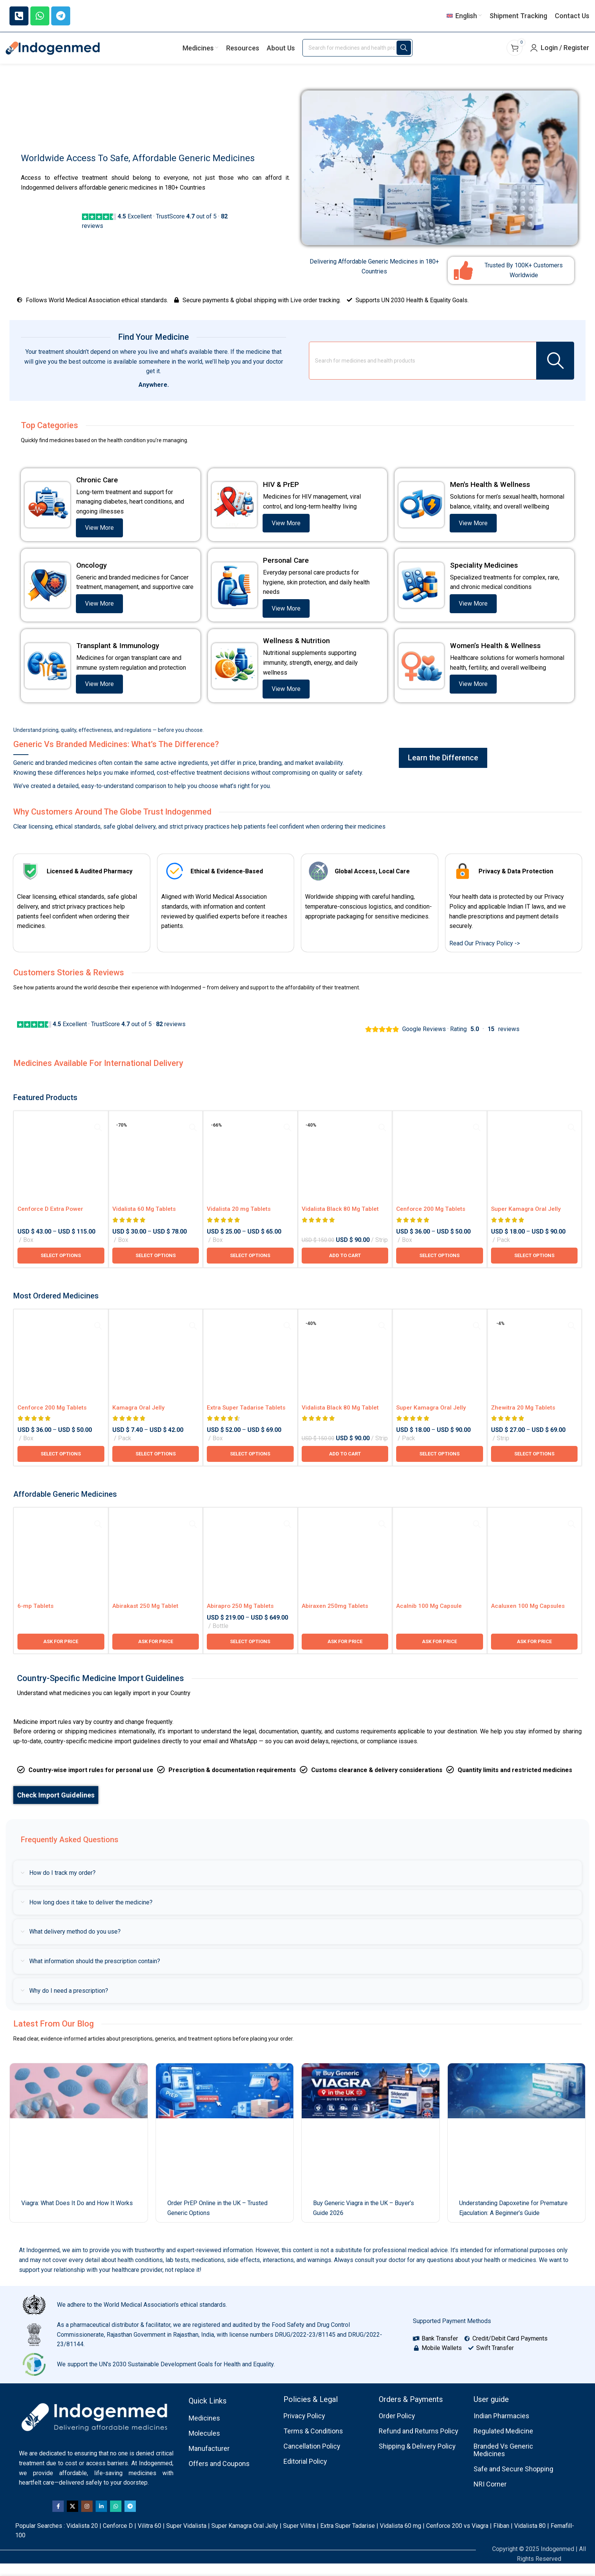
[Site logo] (53, 56)
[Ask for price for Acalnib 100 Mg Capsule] (439, 1654)
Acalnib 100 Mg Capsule (429, 1618)
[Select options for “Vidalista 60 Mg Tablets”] (155, 1268)
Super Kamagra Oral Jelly (244, 2538)
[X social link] (72, 2518)
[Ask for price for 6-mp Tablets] (60, 1654)
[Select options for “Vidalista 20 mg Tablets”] (250, 1268)
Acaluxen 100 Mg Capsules (529, 1618)
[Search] (357, 57)
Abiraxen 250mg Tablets (335, 1618)
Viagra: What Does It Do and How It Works (77, 2215)
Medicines (204, 2431)
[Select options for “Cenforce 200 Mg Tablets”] (439, 1268)
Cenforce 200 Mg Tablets (431, 1221)
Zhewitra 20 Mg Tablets (524, 1419)
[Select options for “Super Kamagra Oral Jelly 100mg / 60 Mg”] (534, 1268)
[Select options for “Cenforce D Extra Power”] (60, 1268)
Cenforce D (118, 2538)
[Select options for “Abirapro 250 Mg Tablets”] (250, 1654)
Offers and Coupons (219, 2476)
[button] (345, 1268)
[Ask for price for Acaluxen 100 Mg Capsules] (534, 1654)
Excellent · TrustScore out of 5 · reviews (101, 1036)
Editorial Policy (305, 2473)
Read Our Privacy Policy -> (484, 955)
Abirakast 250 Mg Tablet (145, 1618)
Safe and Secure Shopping (513, 2481)
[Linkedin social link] (101, 2518)
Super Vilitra (299, 2538)
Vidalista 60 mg (400, 2538)
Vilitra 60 (149, 2538)
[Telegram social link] (130, 2518)
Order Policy (397, 2428)
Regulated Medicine (503, 2443)
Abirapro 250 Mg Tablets (241, 1618)
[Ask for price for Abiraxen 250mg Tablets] (345, 1654)
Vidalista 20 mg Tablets (239, 1221)
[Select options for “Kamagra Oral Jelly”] (155, 1466)
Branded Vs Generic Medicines (503, 2462)
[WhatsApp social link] (115, 2518)
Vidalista (78, 2538)
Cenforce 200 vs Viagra (457, 2538)
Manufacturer (209, 2461)
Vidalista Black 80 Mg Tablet (341, 1221)
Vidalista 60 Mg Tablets (144, 1221)
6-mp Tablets (35, 1618)
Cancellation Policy (311, 2458)
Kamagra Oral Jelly (138, 1419)
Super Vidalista (186, 2538)
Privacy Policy (304, 2428)
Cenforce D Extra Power (51, 1221)
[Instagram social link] (87, 2518)
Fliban (501, 2538)
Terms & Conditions (313, 2443)
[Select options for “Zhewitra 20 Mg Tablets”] (534, 1466)
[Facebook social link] (58, 2518)
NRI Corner (490, 2496)
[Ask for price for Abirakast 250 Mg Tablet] (155, 1654)
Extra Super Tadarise (347, 2538)
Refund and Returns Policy (418, 2443)
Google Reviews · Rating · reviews (442, 1039)
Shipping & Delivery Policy (417, 2458)
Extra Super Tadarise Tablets (246, 1419)
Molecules (204, 2446)
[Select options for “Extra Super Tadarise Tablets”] (250, 1466)
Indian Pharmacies (501, 2428)
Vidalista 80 (530, 2538)
